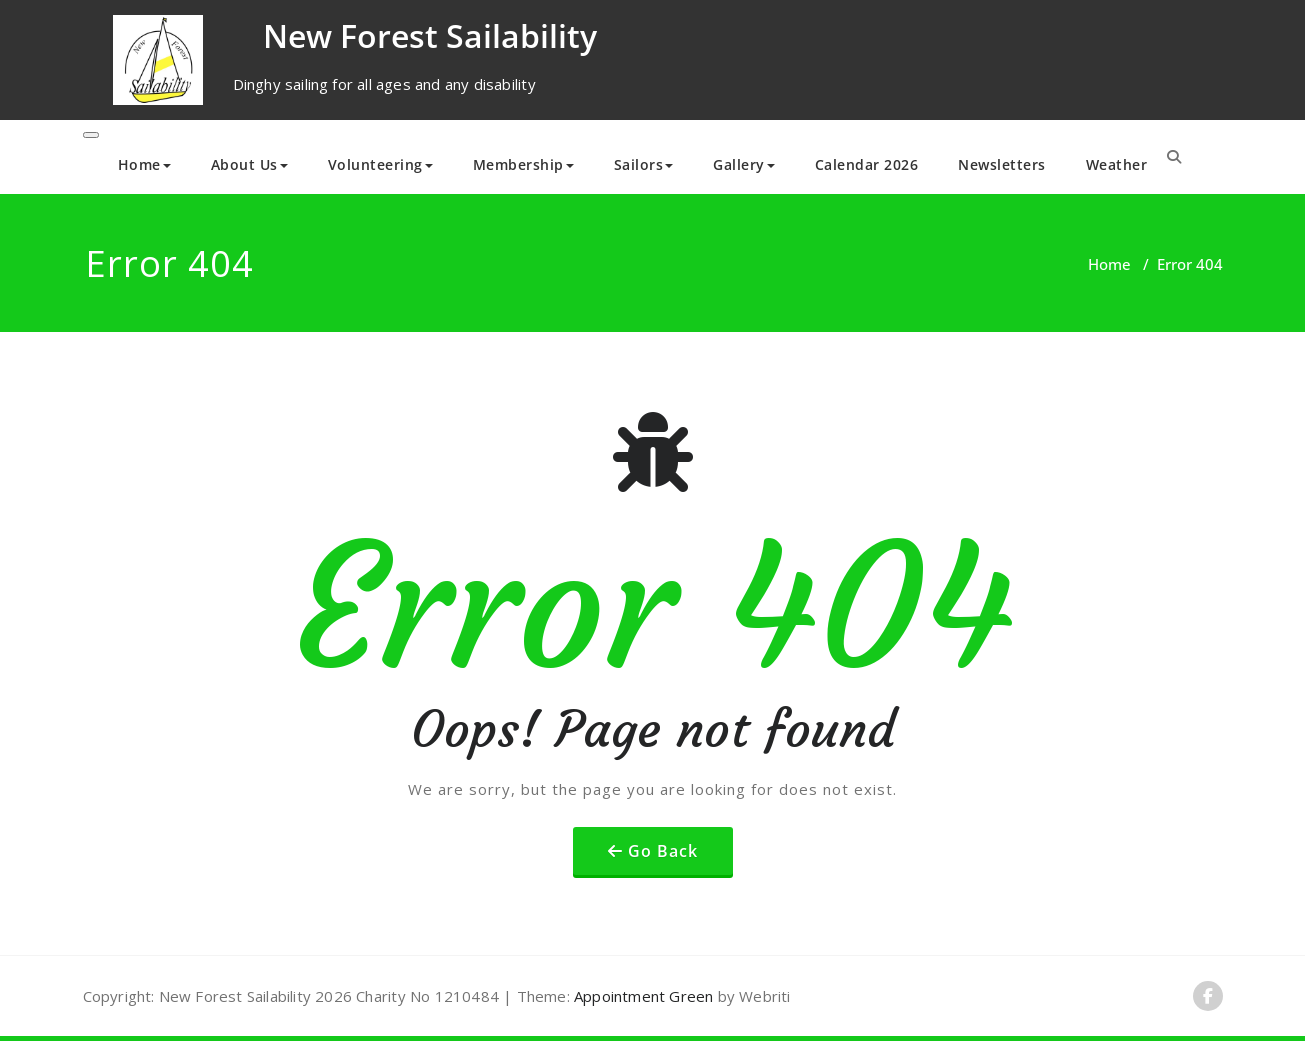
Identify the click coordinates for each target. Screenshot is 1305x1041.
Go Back (663, 851)
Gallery (744, 164)
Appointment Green (642, 996)
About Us (249, 164)
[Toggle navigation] (91, 135)
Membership (523, 164)
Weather (1117, 164)
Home (144, 164)
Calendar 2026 (867, 164)
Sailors (644, 164)
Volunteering (380, 164)
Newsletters (1002, 164)
